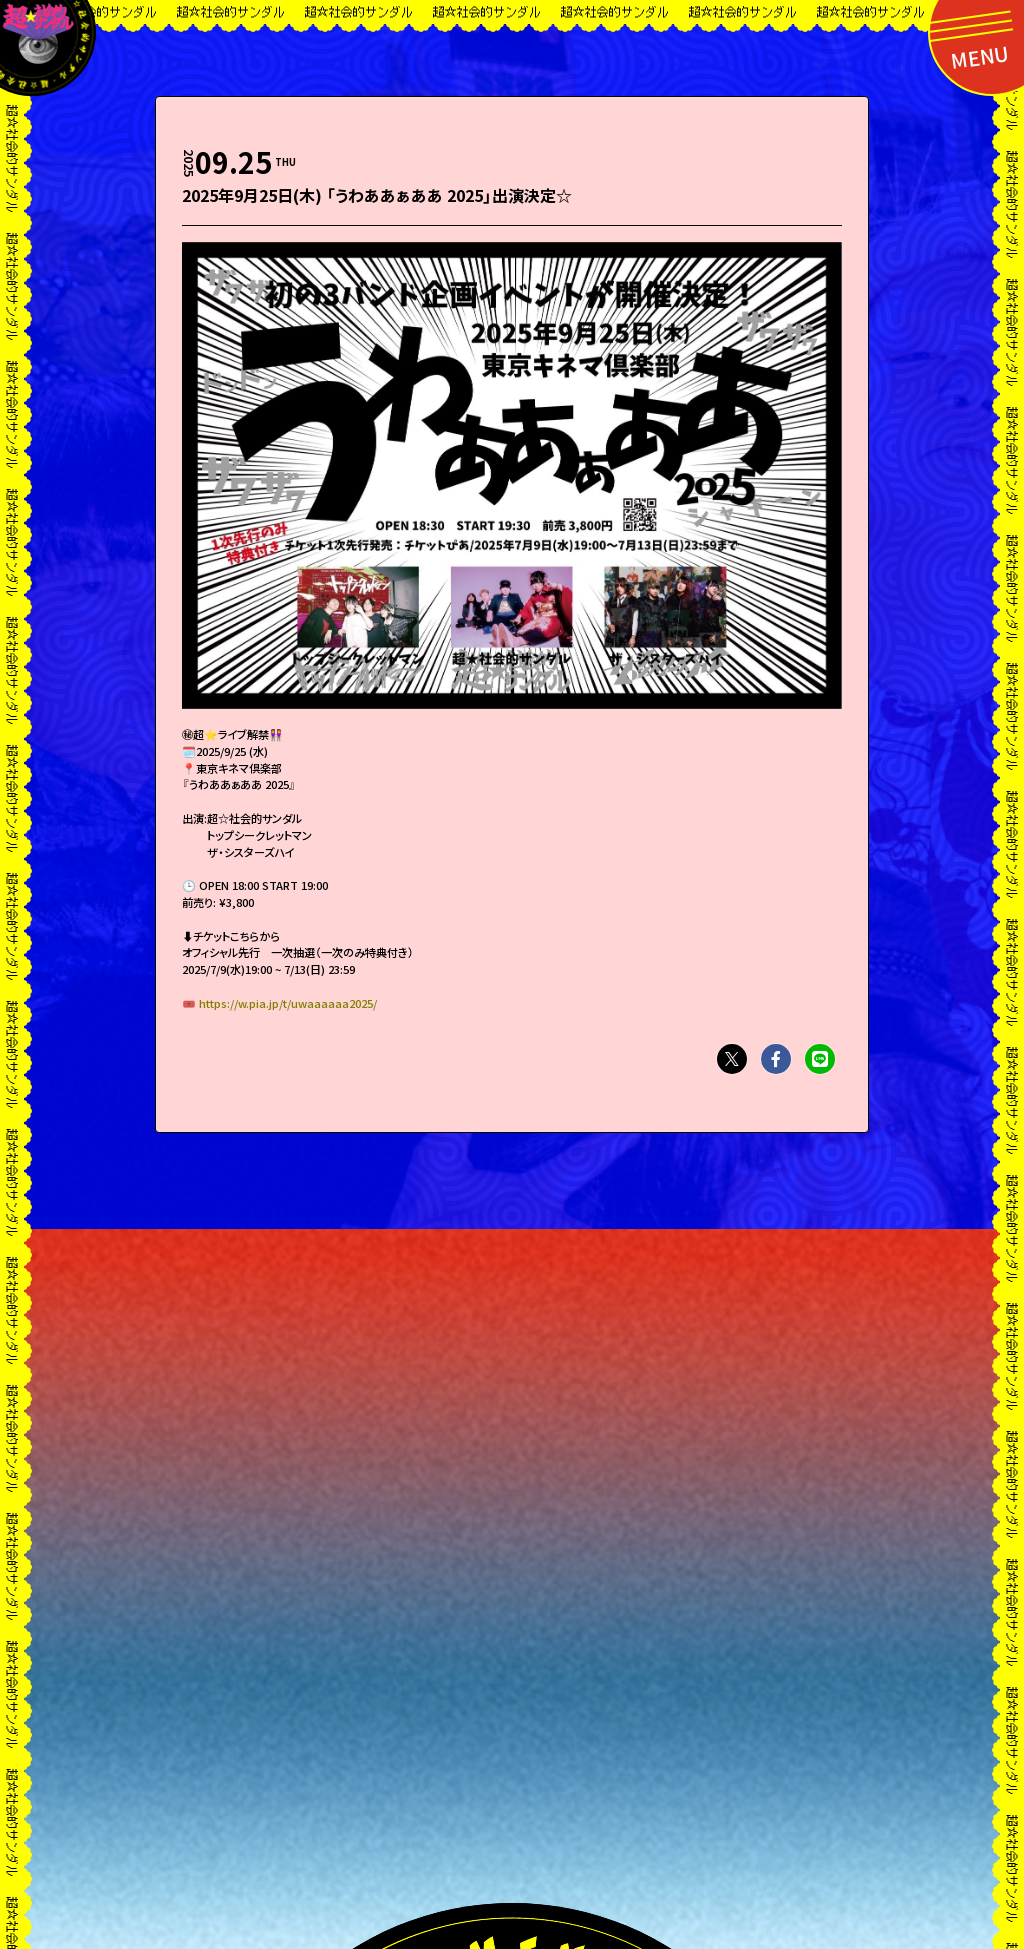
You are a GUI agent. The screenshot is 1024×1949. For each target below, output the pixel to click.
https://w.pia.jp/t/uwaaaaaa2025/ (288, 1003)
